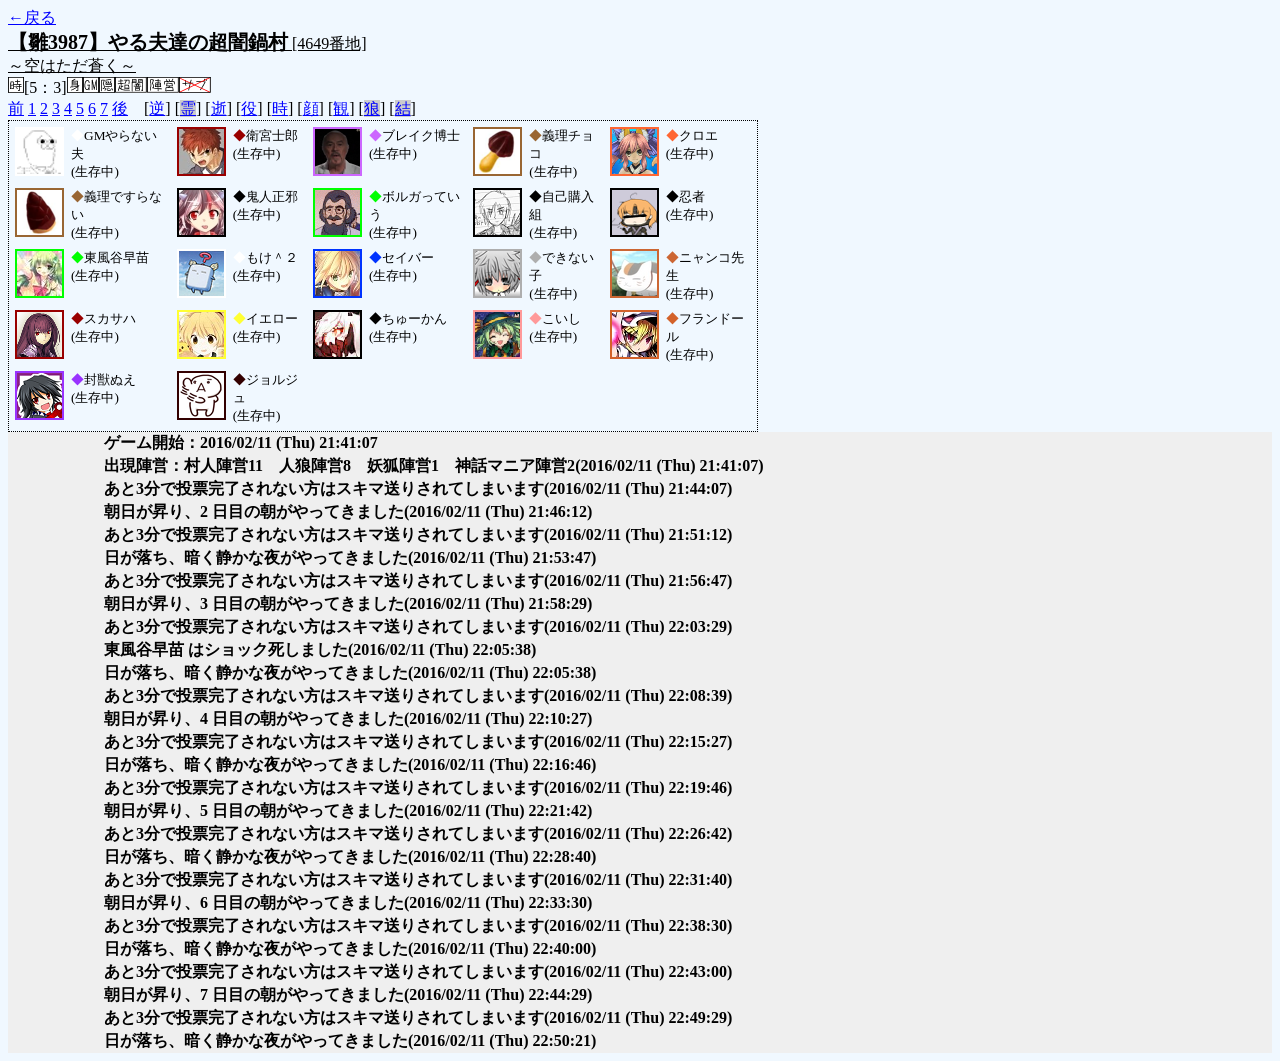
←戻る (32, 17)
